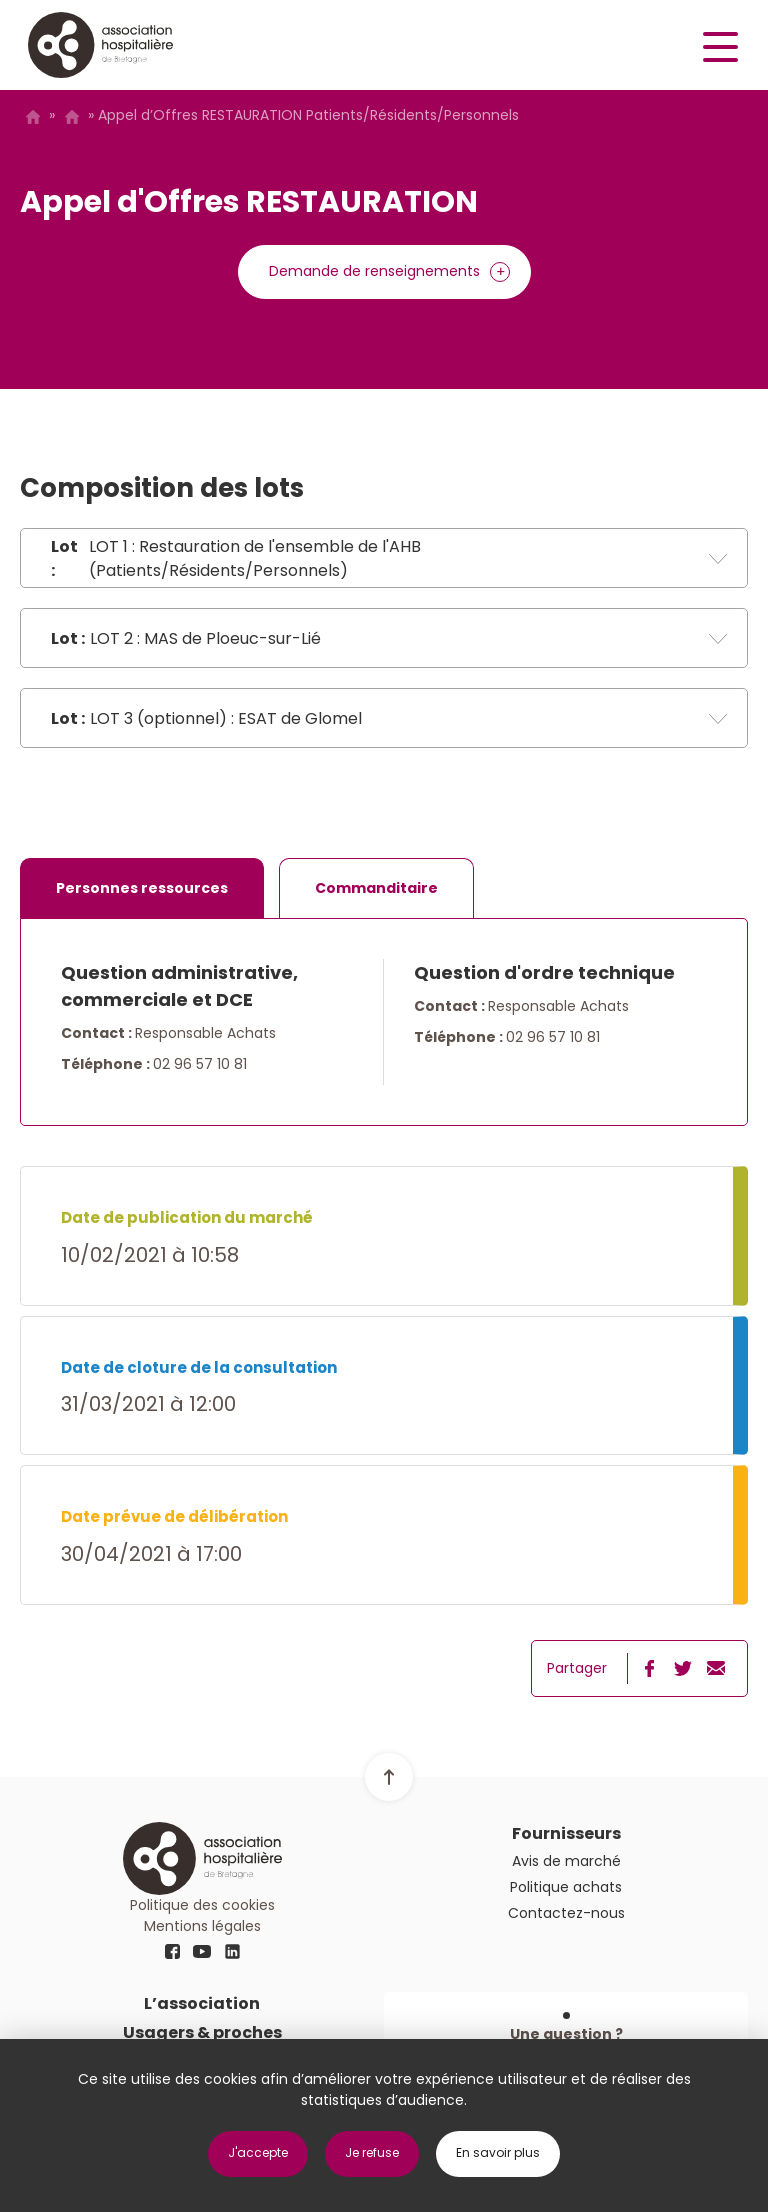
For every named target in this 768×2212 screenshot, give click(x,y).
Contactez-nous (566, 1913)
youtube (202, 1952)
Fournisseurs (566, 1833)
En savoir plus (498, 2152)
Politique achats (566, 1887)
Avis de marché (71, 117)
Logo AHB (100, 45)
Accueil (32, 117)
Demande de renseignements (374, 271)
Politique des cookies (202, 1905)
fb (172, 1952)
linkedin (232, 1952)
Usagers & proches (202, 2032)
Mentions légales (202, 1926)
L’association (202, 2003)
